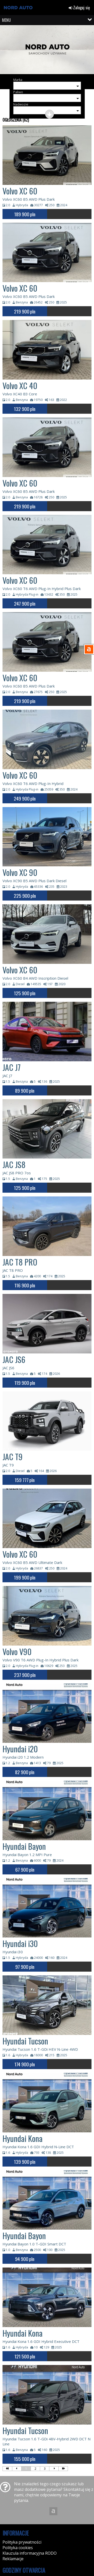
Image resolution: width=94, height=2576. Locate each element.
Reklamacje (13, 2558)
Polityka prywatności (22, 2542)
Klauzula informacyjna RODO (30, 2553)
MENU (6, 20)
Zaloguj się (79, 8)
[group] (47, 51)
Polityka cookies (18, 2547)
